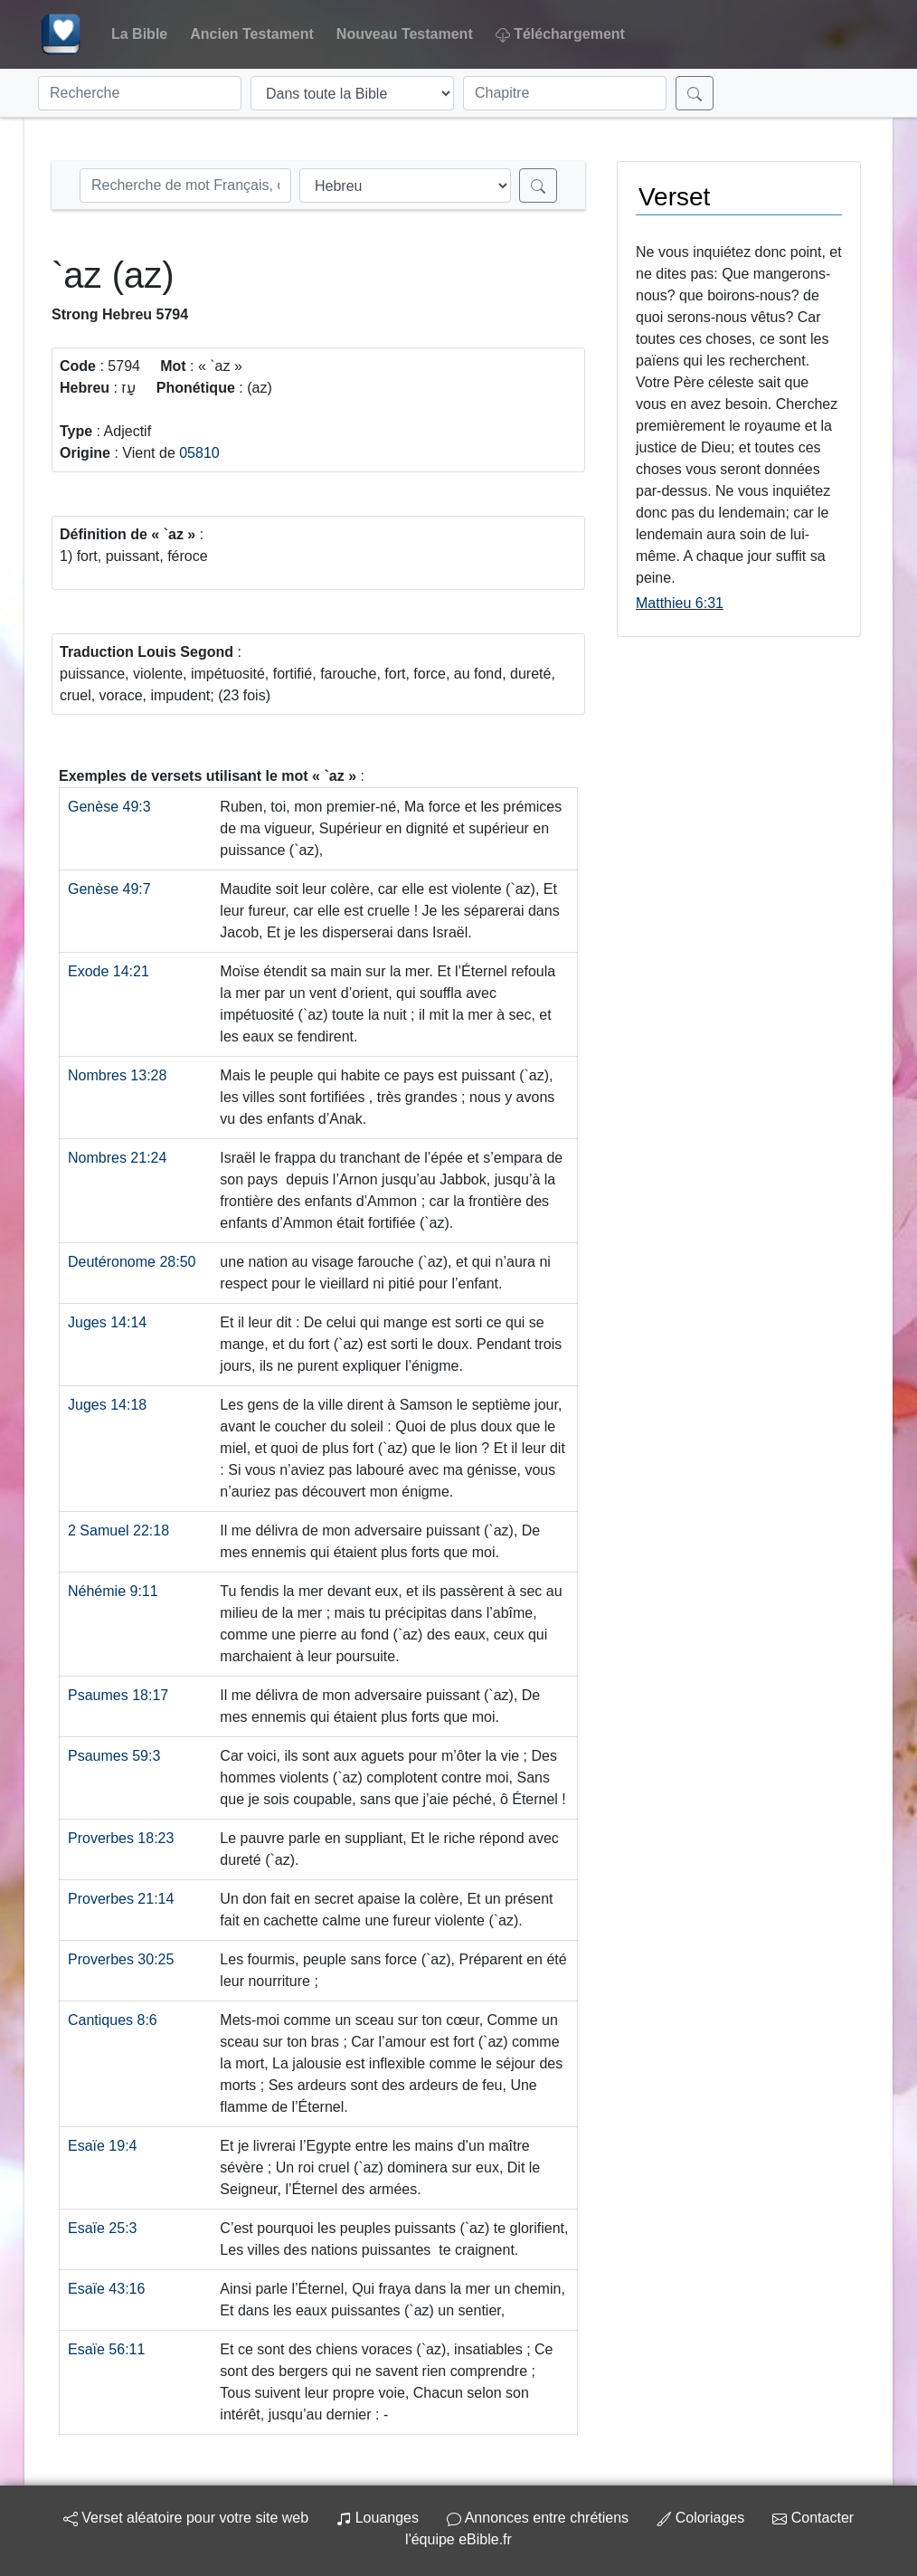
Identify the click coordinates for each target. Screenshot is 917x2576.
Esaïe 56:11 (106, 2349)
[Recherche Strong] (185, 185)
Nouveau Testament (404, 34)
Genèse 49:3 (109, 806)
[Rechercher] (695, 93)
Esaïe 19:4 (102, 2145)
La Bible (139, 34)
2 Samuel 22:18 (118, 1530)
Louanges (377, 2517)
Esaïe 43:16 (106, 2288)
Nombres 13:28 (117, 1075)
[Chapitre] (564, 93)
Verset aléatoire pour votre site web (185, 2517)
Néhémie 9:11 (113, 1591)
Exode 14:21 (108, 971)
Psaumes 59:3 (114, 1755)
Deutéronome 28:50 (131, 1261)
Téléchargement (560, 34)
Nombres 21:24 (117, 1157)
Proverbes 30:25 (121, 1959)
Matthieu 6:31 (679, 603)
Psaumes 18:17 (118, 1695)
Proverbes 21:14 (121, 1898)
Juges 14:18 (107, 1404)
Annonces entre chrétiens (538, 2517)
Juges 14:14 (107, 1322)
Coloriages (700, 2517)
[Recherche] (139, 93)
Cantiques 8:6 (112, 2020)
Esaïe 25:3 (102, 2228)
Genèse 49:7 (109, 889)
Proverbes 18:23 (121, 1838)
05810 (199, 453)
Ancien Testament (252, 34)
